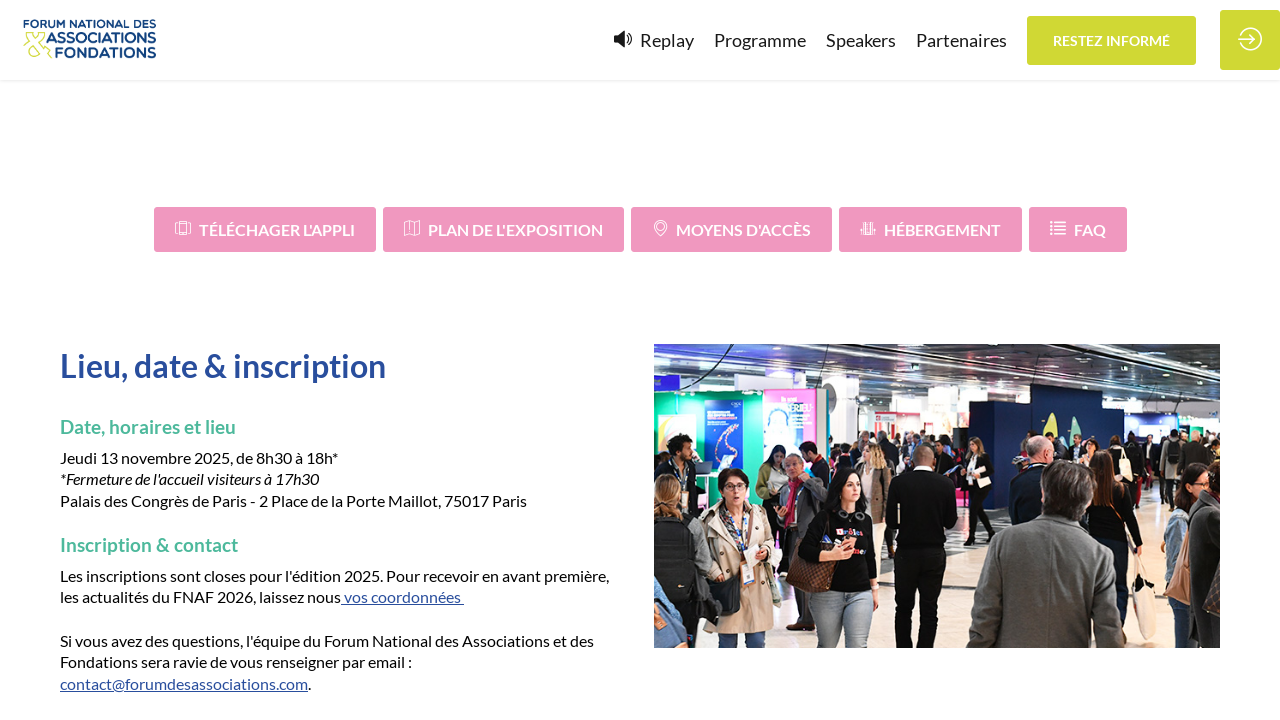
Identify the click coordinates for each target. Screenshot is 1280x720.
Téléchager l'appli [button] (265, 229)
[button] (1111, 40)
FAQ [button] (1078, 229)
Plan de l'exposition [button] (503, 229)
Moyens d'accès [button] (731, 229)
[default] (654, 40)
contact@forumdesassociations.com (184, 682)
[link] (760, 40)
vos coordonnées (402, 596)
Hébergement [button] (930, 229)
